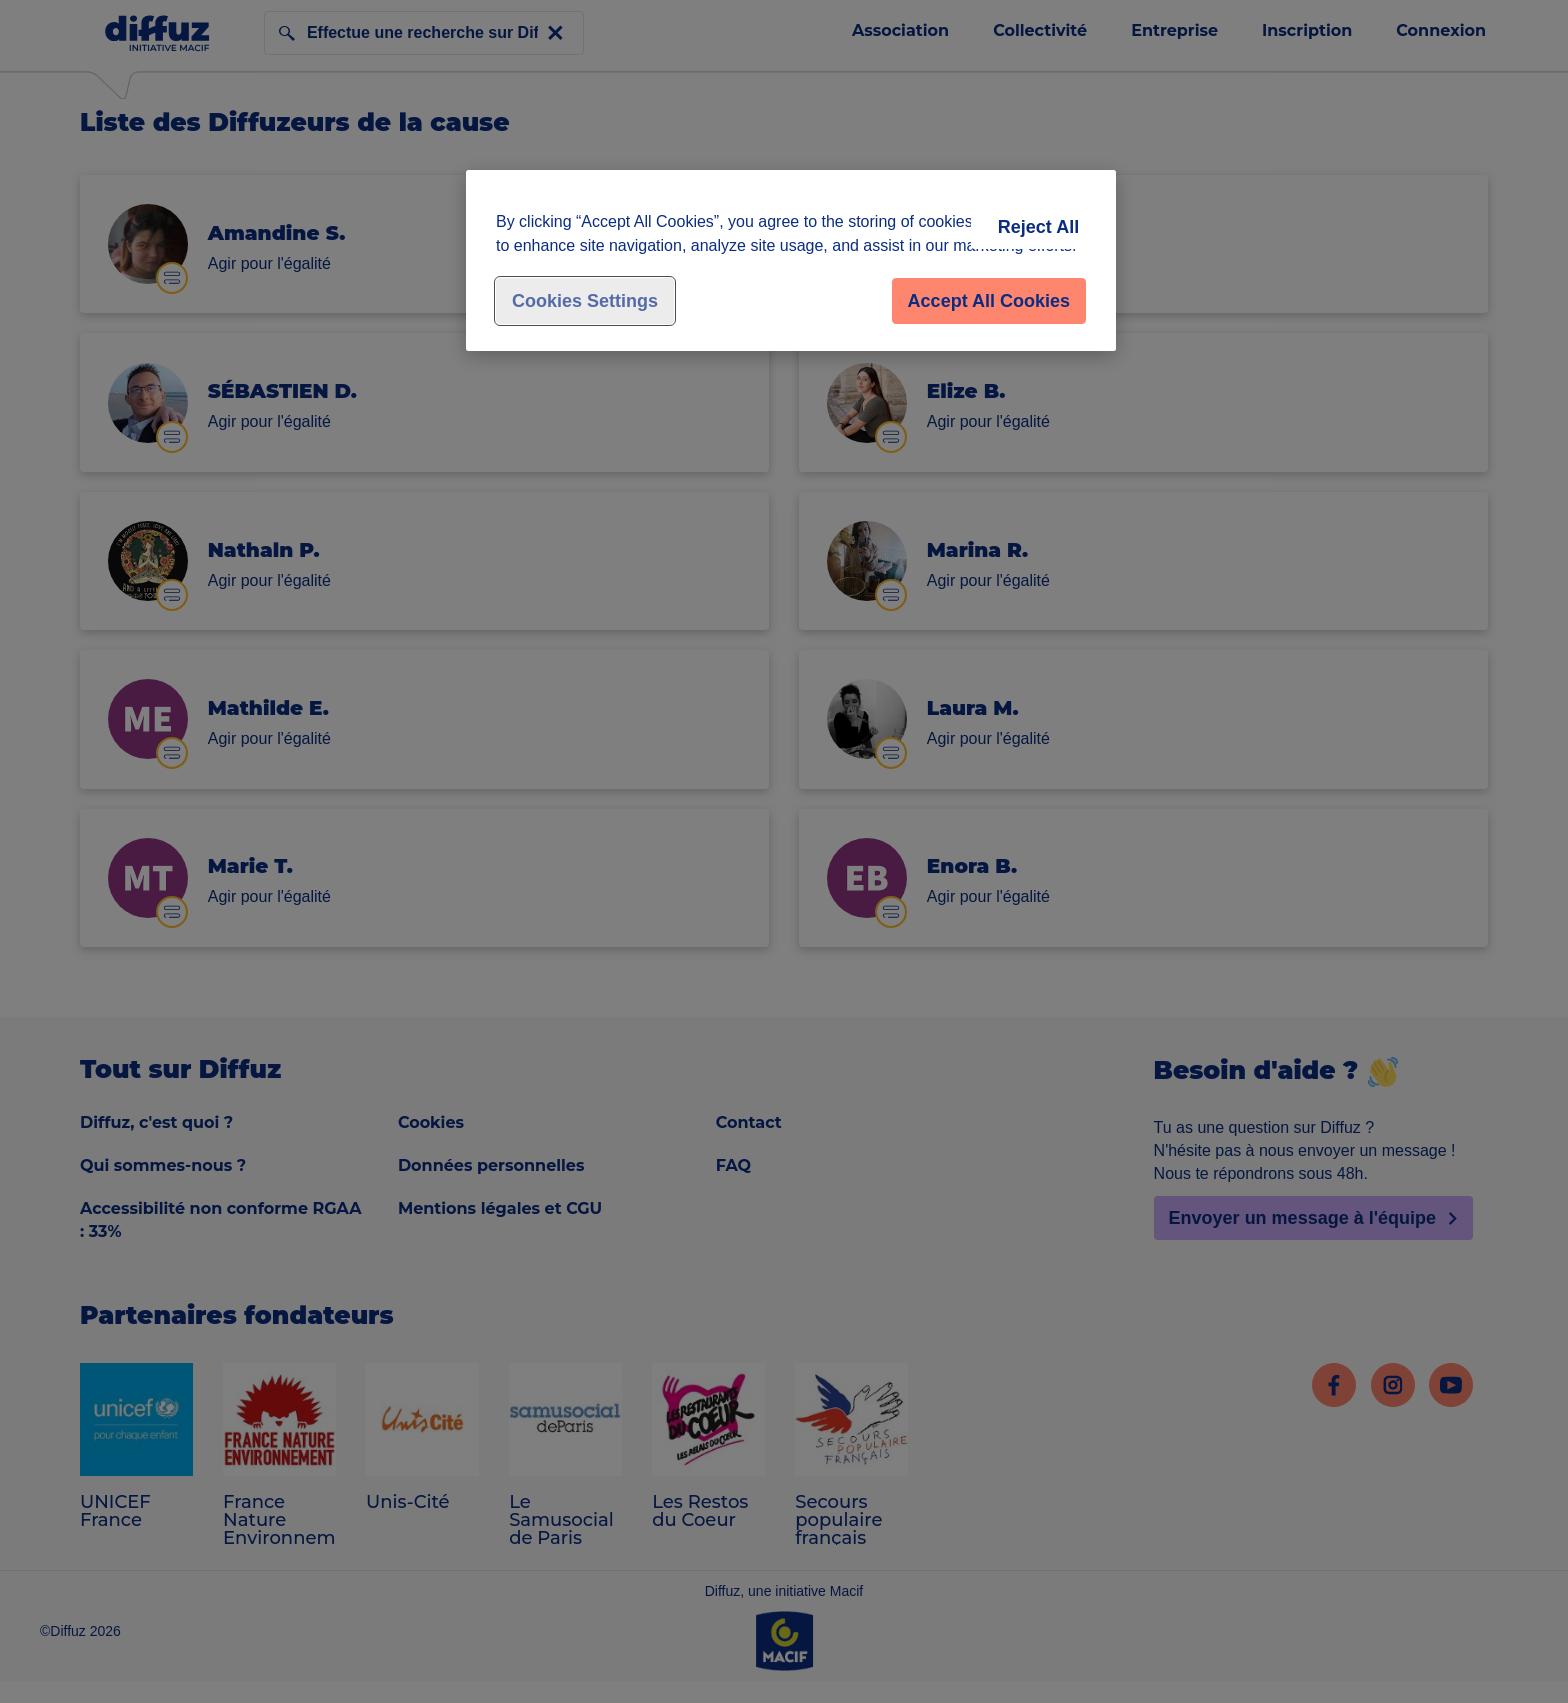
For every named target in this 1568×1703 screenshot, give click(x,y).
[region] (791, 260)
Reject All (1038, 227)
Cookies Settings (585, 301)
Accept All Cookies (989, 301)
